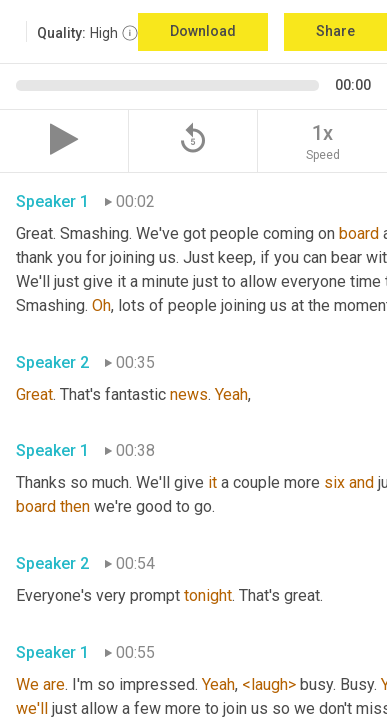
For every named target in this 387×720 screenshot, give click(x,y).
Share (335, 31)
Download (203, 31)
